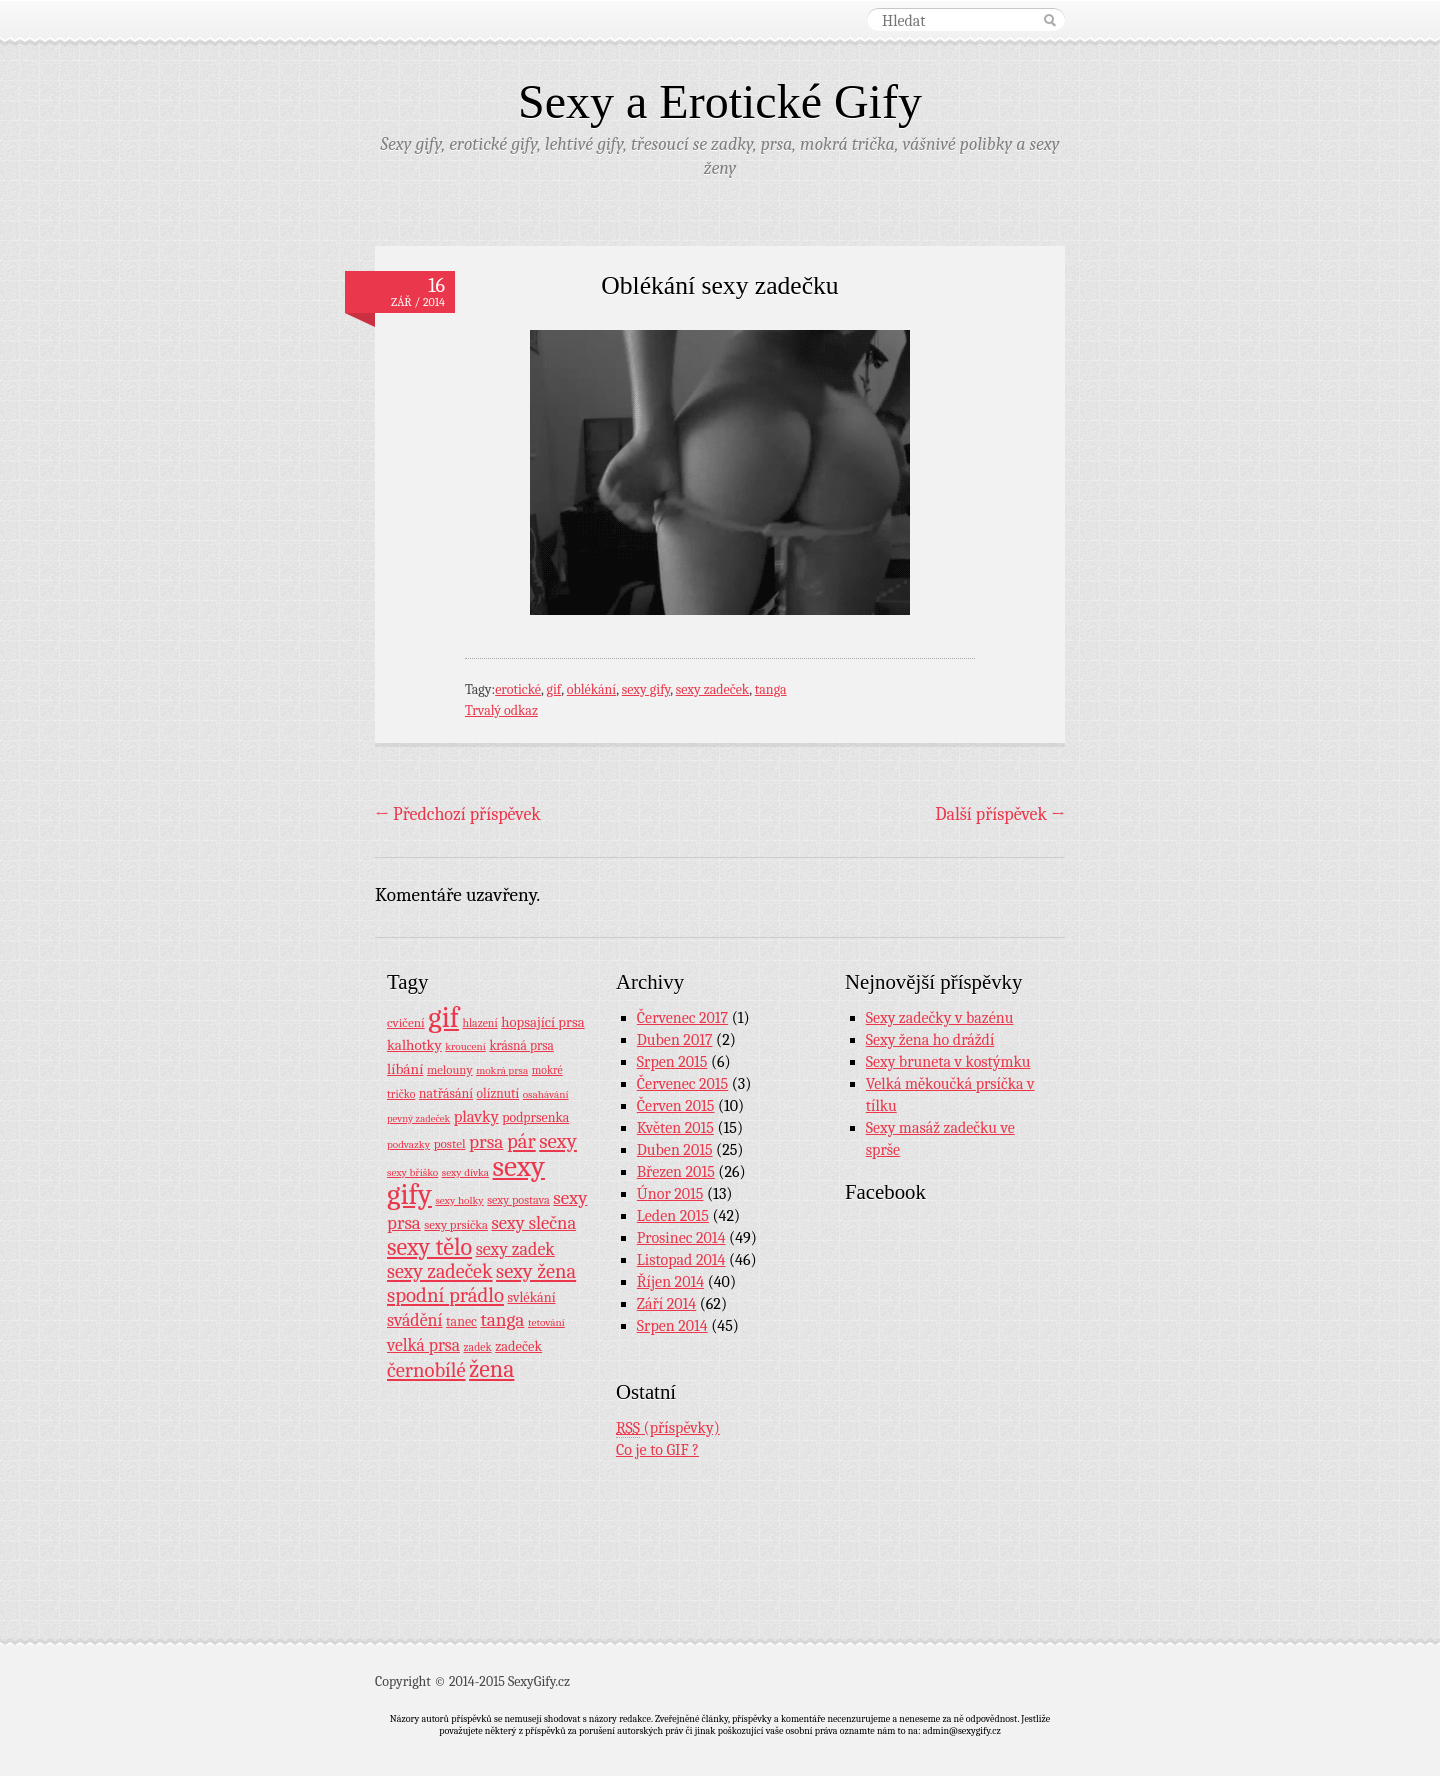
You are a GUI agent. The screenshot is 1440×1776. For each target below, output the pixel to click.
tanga (771, 689)
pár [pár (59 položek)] (521, 1141)
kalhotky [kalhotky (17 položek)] (414, 1045)
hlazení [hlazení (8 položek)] (479, 1023)
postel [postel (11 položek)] (450, 1143)
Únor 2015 (670, 1194)
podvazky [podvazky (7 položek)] (408, 1144)
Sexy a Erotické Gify (720, 101)
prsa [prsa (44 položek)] (486, 1142)
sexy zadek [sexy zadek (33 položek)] (515, 1249)
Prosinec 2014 (681, 1238)
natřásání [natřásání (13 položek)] (446, 1093)
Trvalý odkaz (501, 710)
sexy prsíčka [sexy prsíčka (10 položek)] (456, 1225)
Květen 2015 (675, 1128)
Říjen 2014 (670, 1282)
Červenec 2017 (682, 1018)
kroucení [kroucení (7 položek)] (465, 1046)
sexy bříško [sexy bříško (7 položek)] (412, 1172)
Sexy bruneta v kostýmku (948, 1062)
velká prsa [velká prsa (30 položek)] (423, 1345)
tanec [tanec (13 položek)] (461, 1321)
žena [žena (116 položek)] (491, 1369)
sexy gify (646, 689)
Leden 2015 (673, 1216)
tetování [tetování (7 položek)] (546, 1322)
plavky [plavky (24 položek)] (476, 1116)
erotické (518, 689)
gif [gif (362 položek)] (443, 1017)
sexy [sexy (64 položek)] (558, 1141)
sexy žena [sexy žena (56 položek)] (536, 1271)
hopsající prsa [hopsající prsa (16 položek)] (542, 1022)
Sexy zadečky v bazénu (940, 1018)
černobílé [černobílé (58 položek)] (426, 1370)
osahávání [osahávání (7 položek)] (546, 1094)
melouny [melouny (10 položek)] (450, 1070)
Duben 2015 (675, 1150)
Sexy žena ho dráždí (930, 1040)
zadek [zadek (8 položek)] (478, 1347)
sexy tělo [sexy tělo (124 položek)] (429, 1247)
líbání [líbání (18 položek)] (405, 1069)
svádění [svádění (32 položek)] (415, 1320)
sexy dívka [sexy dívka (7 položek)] (465, 1172)
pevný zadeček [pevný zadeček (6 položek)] (418, 1118)
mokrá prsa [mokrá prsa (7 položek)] (502, 1070)
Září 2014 (666, 1304)
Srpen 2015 (672, 1062)
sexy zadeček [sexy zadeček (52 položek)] (440, 1271)
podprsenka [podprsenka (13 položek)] (535, 1117)
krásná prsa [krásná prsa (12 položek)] (521, 1045)
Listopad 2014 (681, 1260)
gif (554, 689)
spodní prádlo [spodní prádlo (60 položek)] (445, 1295)
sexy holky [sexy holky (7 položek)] (459, 1200)
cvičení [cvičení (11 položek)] (406, 1022)
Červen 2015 (676, 1106)
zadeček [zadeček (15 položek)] (518, 1346)
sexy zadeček (713, 689)
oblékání (592, 689)
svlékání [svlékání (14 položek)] (532, 1297)
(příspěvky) (668, 1428)
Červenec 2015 (682, 1084)
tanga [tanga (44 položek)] (502, 1320)
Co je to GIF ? (657, 1450)
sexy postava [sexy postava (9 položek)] (518, 1200)
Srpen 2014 (672, 1326)
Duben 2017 (675, 1040)
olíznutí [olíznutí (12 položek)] (498, 1093)
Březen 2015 (676, 1172)
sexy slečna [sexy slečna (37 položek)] (533, 1223)
